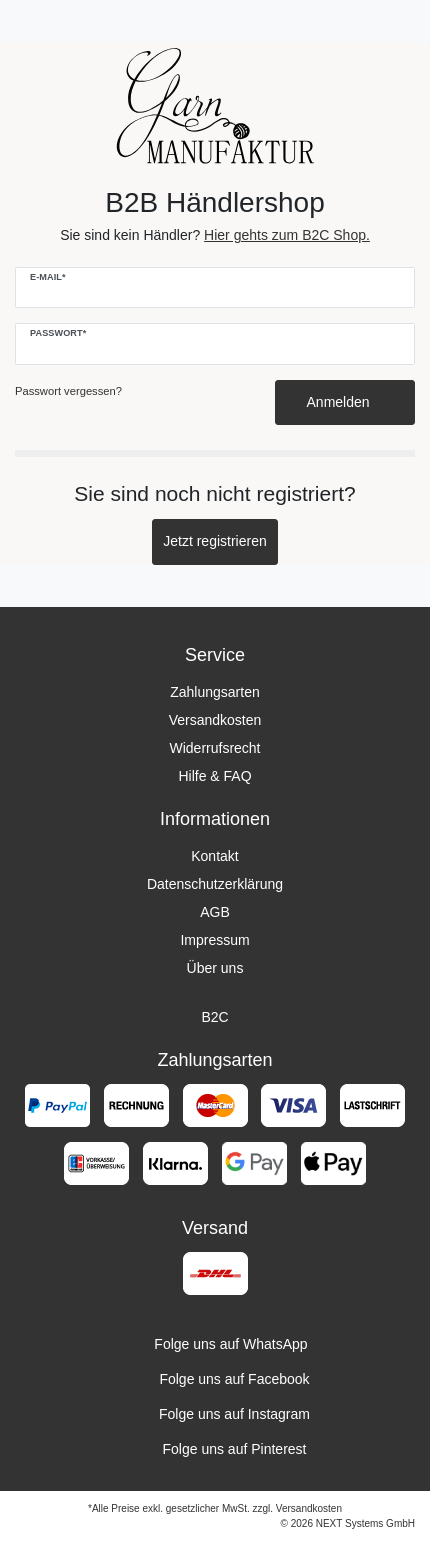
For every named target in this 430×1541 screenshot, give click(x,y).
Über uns (215, 968)
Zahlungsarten (215, 692)
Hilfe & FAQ (214, 776)
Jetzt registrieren (214, 541)
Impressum (214, 940)
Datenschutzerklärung (215, 884)
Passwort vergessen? (68, 391)
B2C (214, 1017)
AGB (215, 912)
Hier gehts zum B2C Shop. (287, 235)
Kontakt (214, 856)
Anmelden (345, 402)
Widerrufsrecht (214, 748)
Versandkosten (215, 720)
